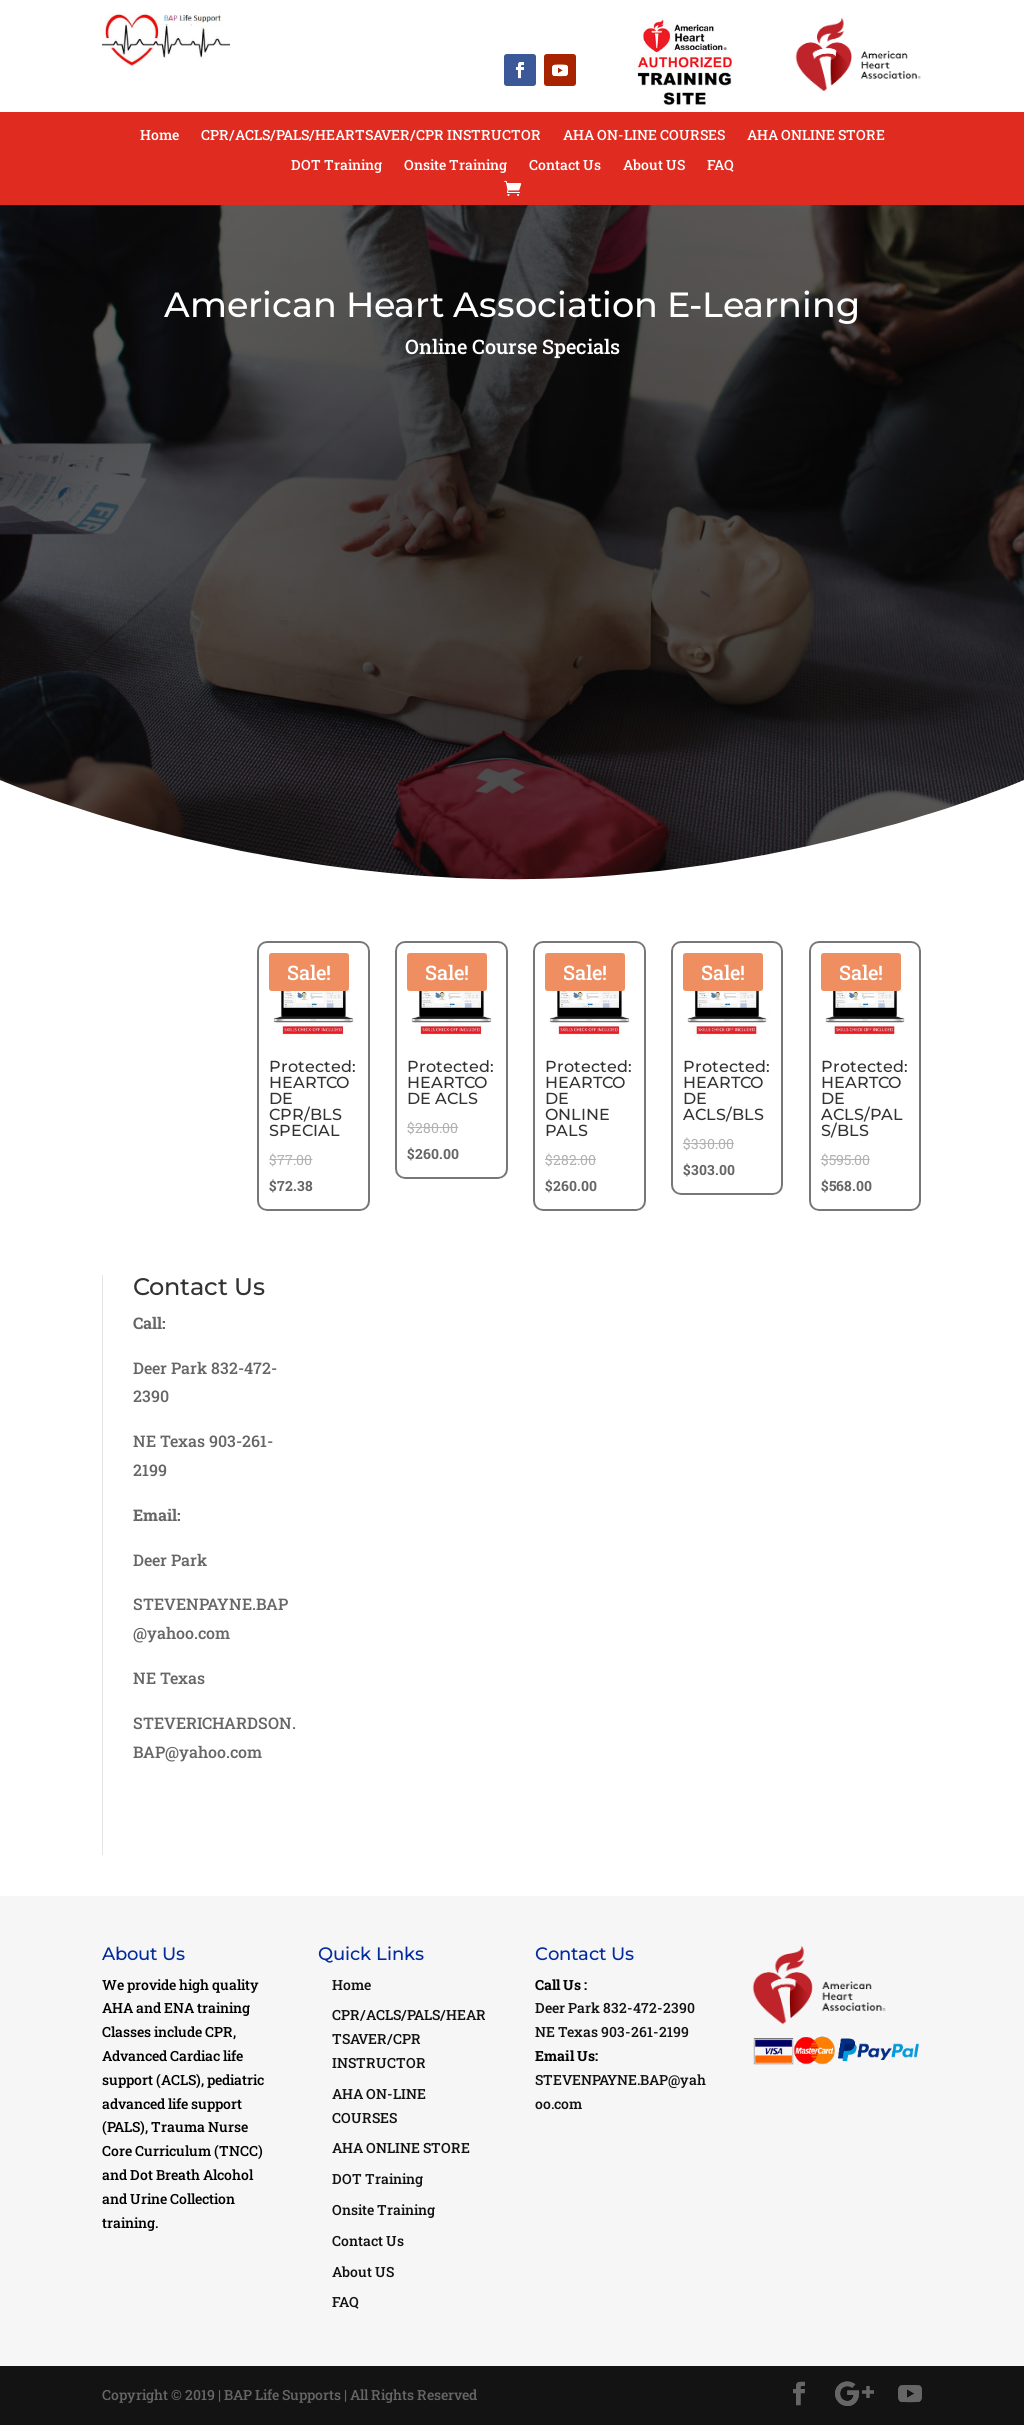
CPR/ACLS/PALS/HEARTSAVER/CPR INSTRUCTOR (371, 136)
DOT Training (336, 166)
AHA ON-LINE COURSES (644, 136)
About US (654, 166)
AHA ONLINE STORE (816, 136)
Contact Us (565, 166)
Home (159, 136)
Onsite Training (455, 166)
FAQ (720, 166)
